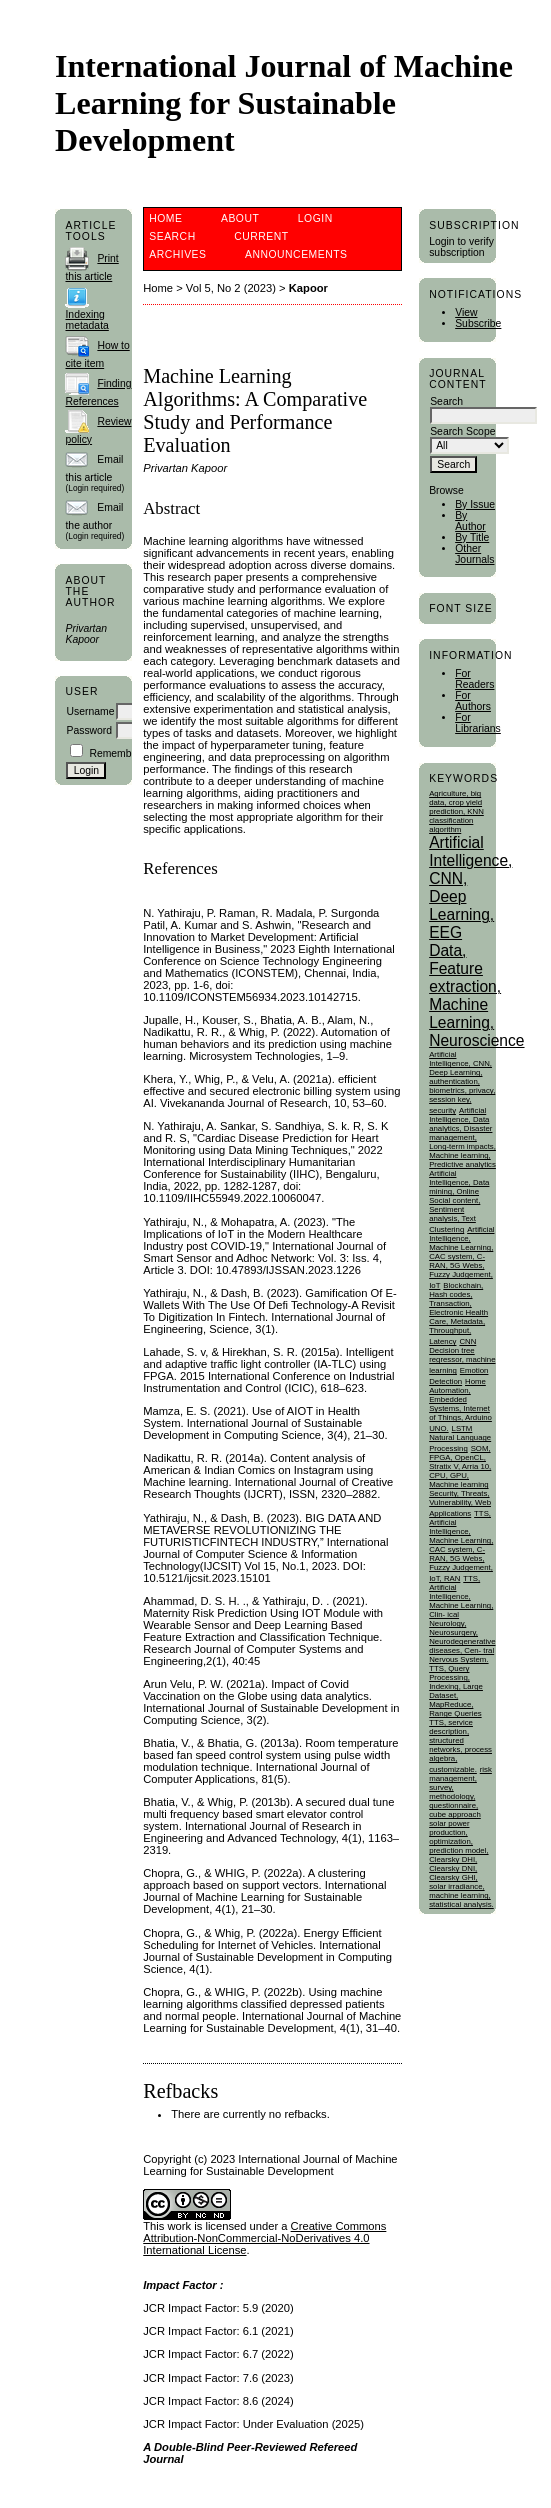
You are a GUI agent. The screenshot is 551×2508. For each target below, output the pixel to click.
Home (165, 218)
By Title (472, 537)
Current (261, 236)
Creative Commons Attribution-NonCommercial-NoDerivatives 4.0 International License (264, 2238)
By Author (470, 521)
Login (315, 218)
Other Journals (474, 554)
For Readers (474, 679)
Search (172, 236)
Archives (177, 254)
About (240, 218)
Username (90, 711)
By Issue (475, 504)
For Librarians (478, 723)
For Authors (473, 701)
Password (89, 730)
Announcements (296, 254)
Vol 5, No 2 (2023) (231, 288)
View (466, 312)
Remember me (123, 753)
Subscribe (478, 323)
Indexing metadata (86, 320)
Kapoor (308, 288)
